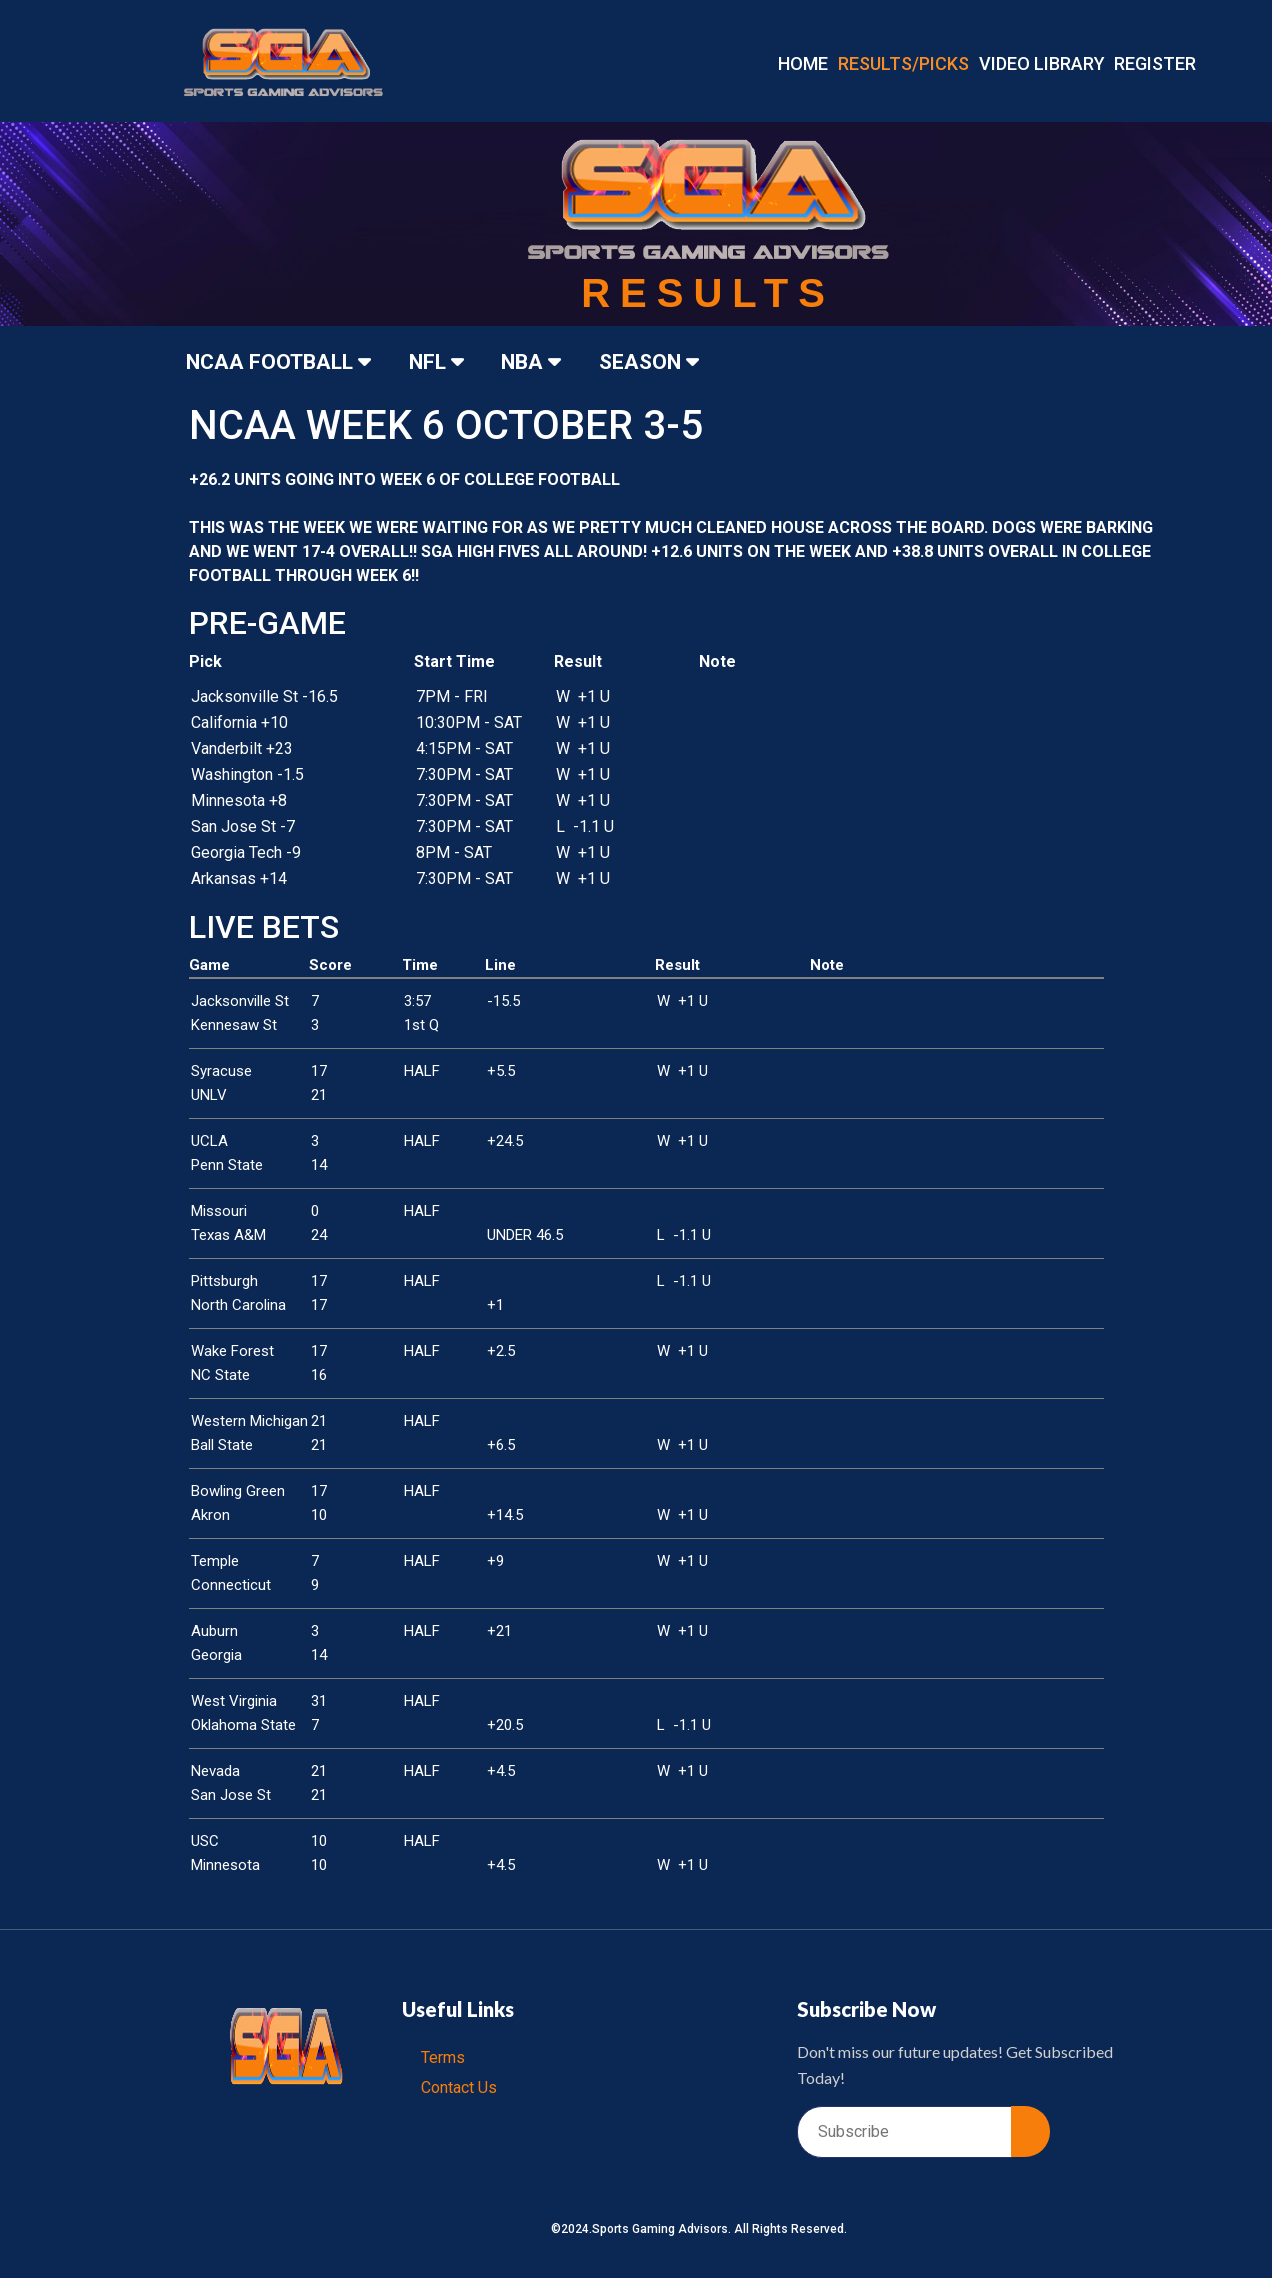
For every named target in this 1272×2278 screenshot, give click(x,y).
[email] (904, 2132)
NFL (443, 362)
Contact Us (460, 2087)
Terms (444, 2057)
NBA (542, 362)
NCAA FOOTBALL (282, 362)
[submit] (1030, 2131)
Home (803, 63)
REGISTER (1155, 63)
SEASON (663, 362)
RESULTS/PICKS (903, 63)
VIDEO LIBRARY (1042, 63)
